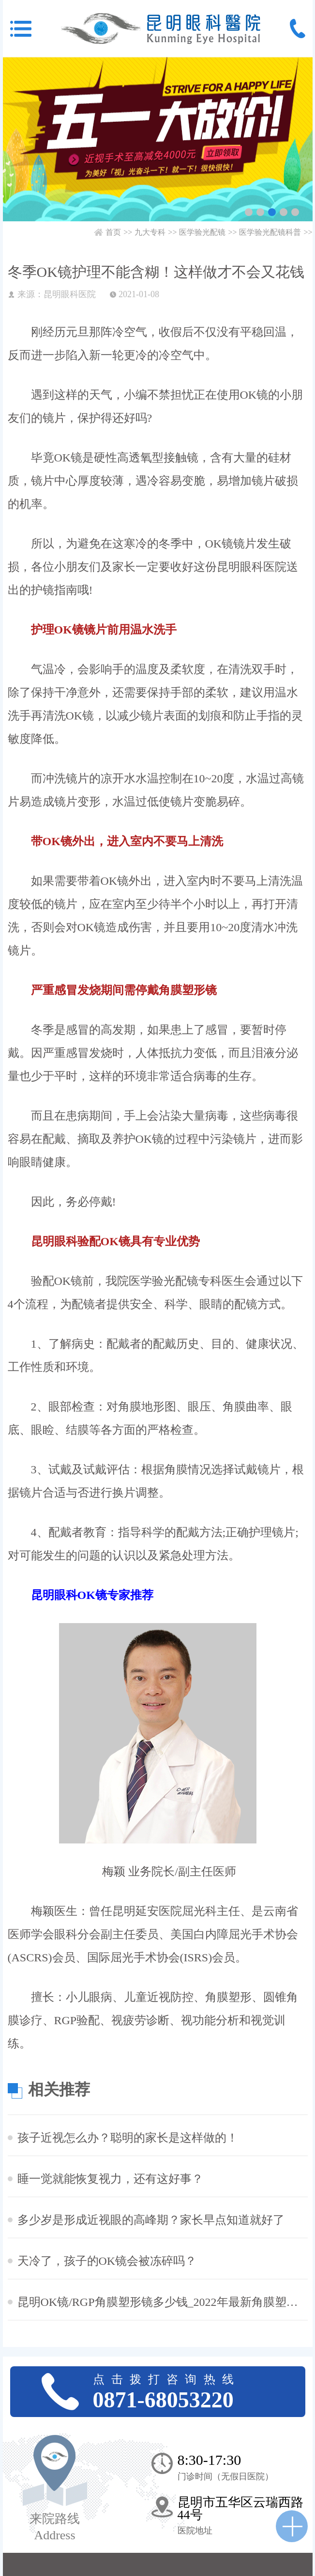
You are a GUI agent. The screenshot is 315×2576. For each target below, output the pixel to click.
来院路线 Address (55, 2527)
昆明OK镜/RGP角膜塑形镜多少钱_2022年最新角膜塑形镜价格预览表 (162, 2302)
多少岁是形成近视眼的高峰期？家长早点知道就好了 (151, 2220)
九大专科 (150, 232)
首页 (113, 232)
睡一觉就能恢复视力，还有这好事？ (110, 2179)
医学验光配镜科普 (270, 232)
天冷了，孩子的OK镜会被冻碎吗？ (107, 2261)
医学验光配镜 (202, 232)
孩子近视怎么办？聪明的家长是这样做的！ (127, 2138)
